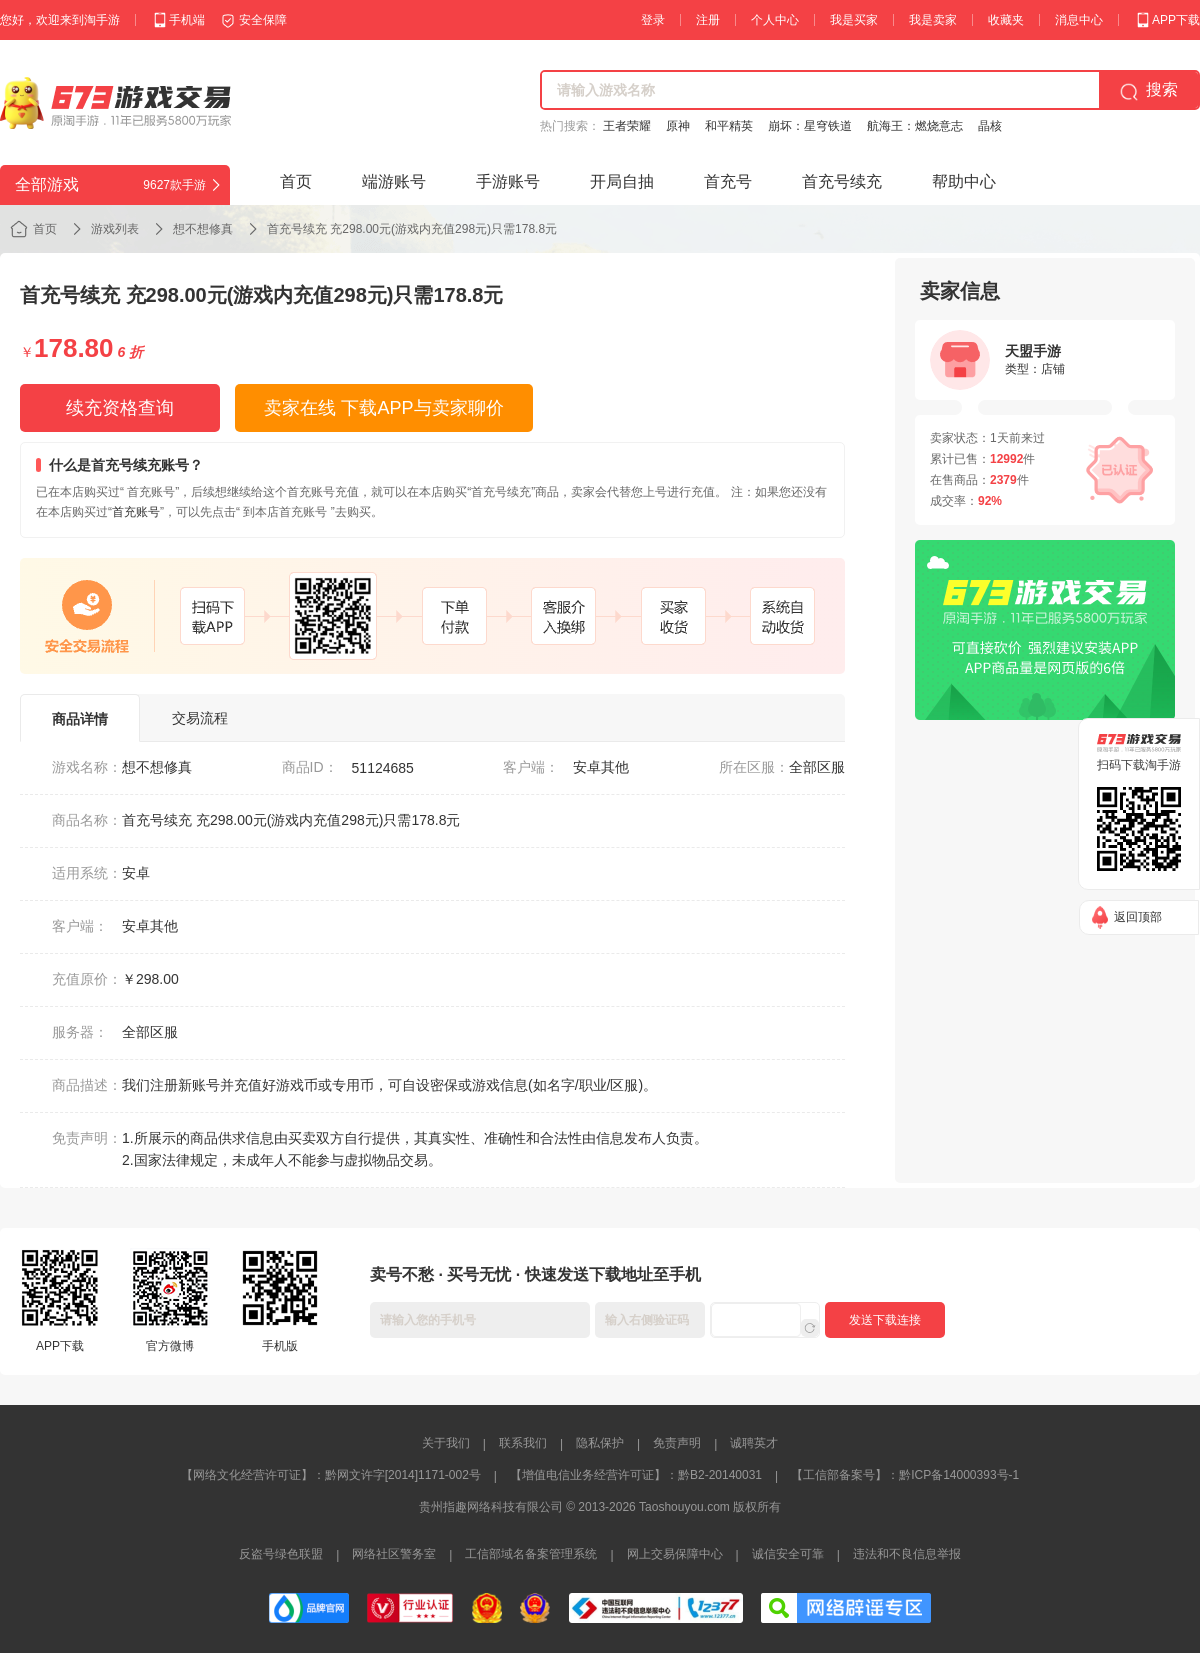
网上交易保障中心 (675, 1554)
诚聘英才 (754, 1443)
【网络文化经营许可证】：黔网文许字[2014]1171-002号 (331, 1475)
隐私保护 (600, 1443)
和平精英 (729, 126)
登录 (653, 20)
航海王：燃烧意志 (915, 126)
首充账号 (136, 512)
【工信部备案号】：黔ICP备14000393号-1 (905, 1475)
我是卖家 (933, 20)
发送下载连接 (885, 1320)
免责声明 (677, 1443)
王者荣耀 (627, 126)
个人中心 (775, 20)
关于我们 (446, 1443)
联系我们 (523, 1443)
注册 (708, 20)
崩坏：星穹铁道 (810, 126)
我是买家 (854, 20)
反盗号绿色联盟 (281, 1554)
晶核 (990, 126)
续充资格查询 (120, 408)
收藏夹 (1006, 20)
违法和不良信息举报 (907, 1554)
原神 (678, 126)
